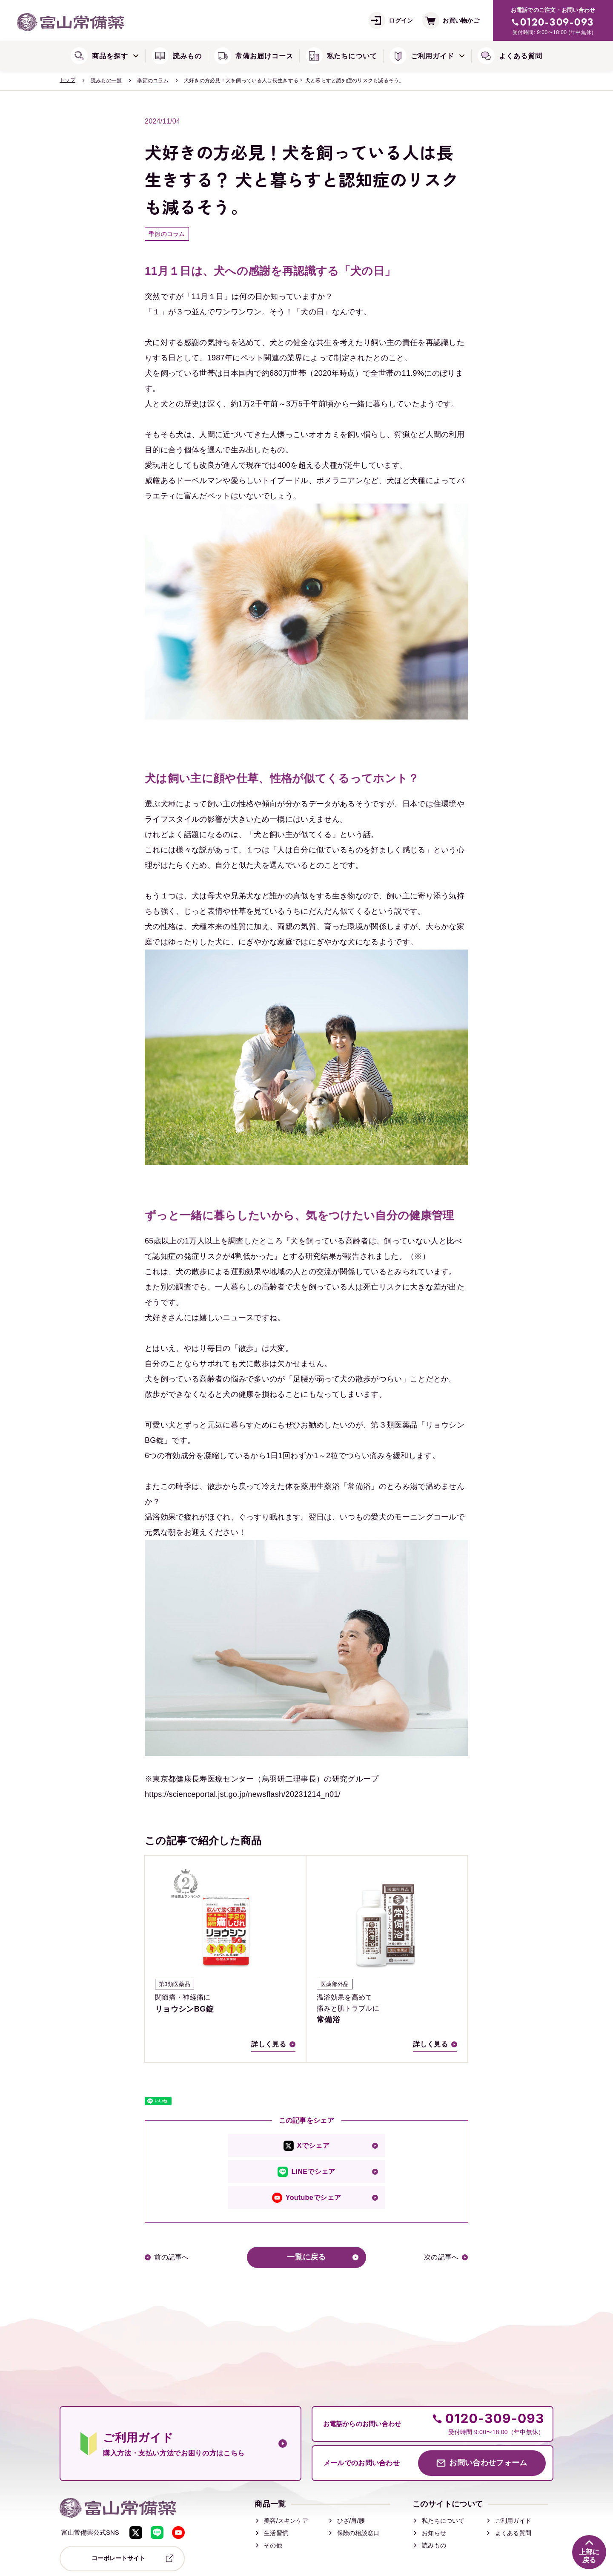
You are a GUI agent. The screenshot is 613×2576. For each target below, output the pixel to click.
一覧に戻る (306, 2257)
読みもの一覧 (106, 80)
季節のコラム (152, 80)
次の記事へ (441, 2257)
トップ (67, 80)
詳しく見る (268, 2044)
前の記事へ (171, 2257)
